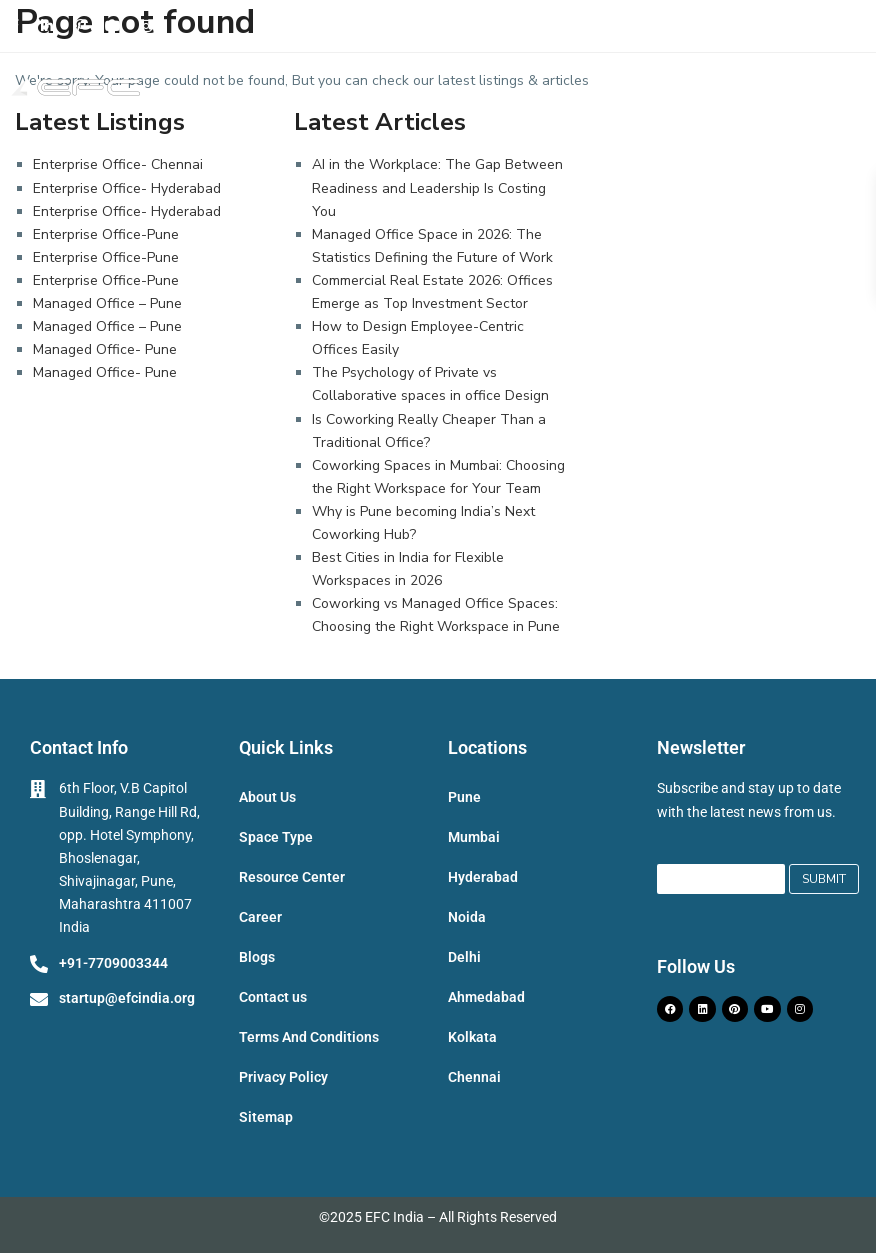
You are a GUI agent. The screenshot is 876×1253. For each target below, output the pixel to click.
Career (260, 917)
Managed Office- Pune (105, 349)
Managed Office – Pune (107, 303)
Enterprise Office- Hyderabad (127, 188)
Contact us (273, 997)
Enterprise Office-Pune (106, 234)
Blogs (257, 957)
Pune (464, 797)
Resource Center (292, 877)
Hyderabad (483, 877)
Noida (467, 917)
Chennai (474, 1077)
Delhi (464, 957)
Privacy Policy (283, 1077)
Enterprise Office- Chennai (118, 164)
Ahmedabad (486, 997)
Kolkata (472, 1037)
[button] (854, 92)
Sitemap (266, 1117)
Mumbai (474, 837)
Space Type (276, 837)
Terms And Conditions (309, 1037)
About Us (267, 797)
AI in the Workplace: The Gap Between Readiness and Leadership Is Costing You (437, 187)
